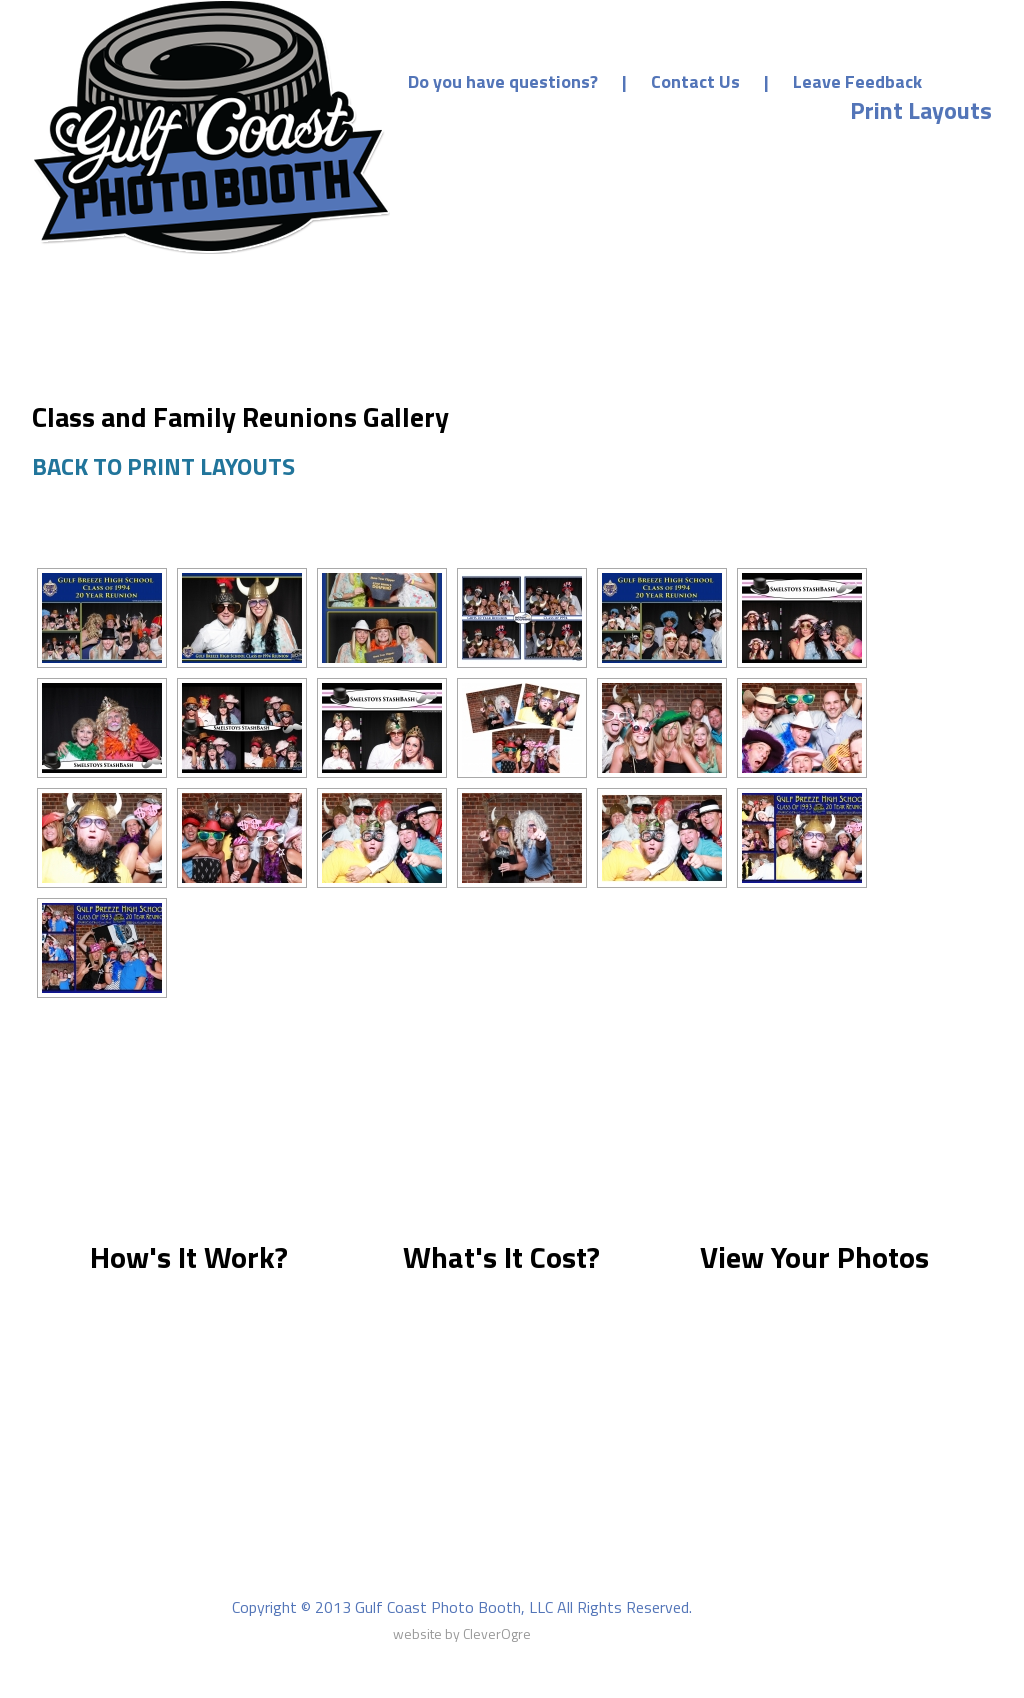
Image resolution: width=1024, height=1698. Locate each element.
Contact (697, 1580)
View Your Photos (814, 1257)
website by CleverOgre (462, 1633)
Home (508, 110)
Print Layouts (921, 110)
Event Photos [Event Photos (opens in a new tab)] (921, 146)
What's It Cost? (501, 1257)
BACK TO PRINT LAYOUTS (163, 466)
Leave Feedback (857, 81)
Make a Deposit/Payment (692, 110)
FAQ (621, 1580)
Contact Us (695, 81)
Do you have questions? (503, 81)
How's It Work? (189, 1257)
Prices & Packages (731, 146)
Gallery (547, 1580)
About (298, 1580)
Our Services (547, 146)
